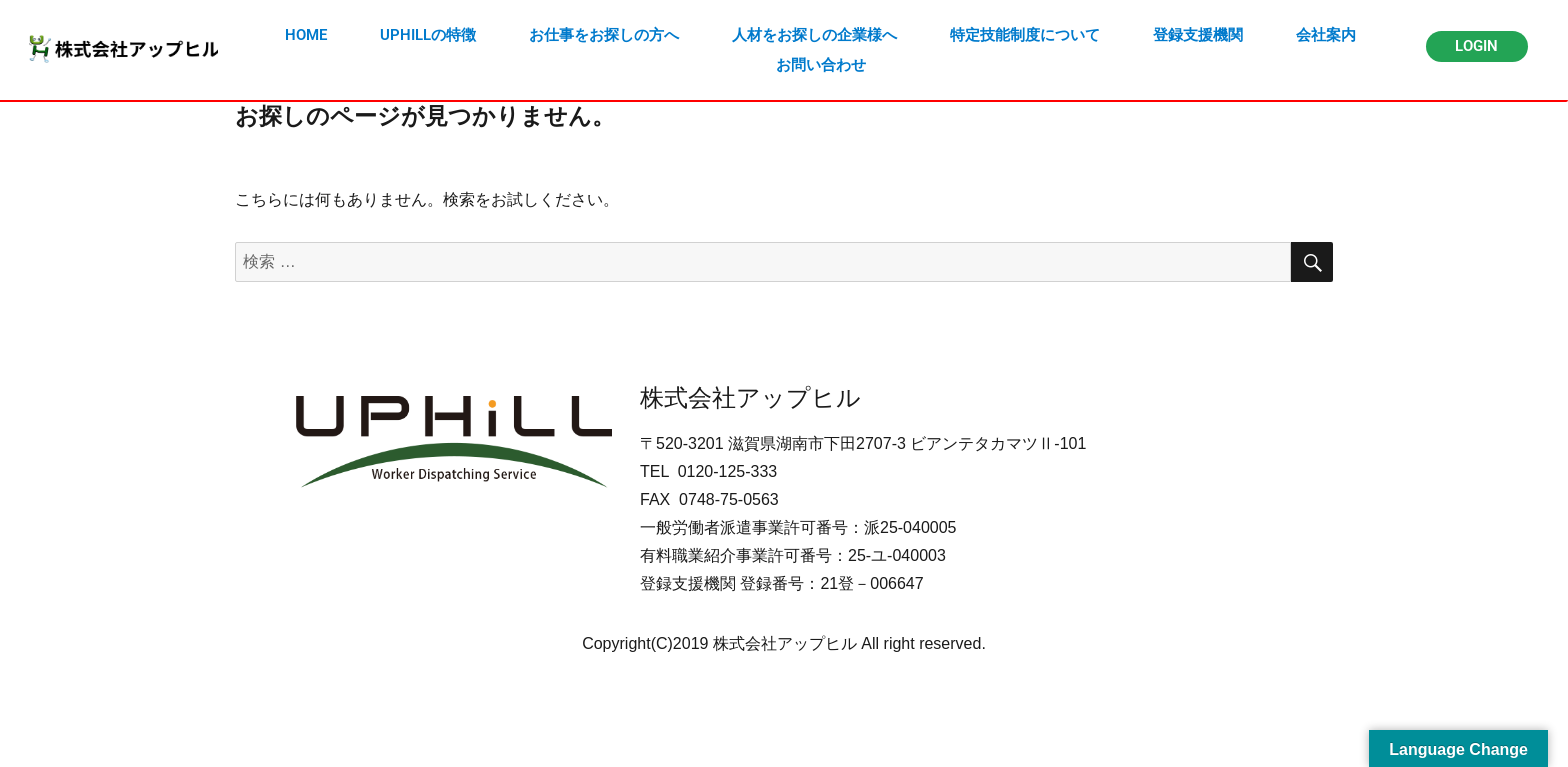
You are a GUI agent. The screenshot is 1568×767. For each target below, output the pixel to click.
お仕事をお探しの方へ (604, 35)
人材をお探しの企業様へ (814, 35)
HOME (306, 35)
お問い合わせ (821, 65)
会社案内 (1326, 35)
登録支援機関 (1198, 35)
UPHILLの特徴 (428, 35)
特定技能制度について (1025, 35)
